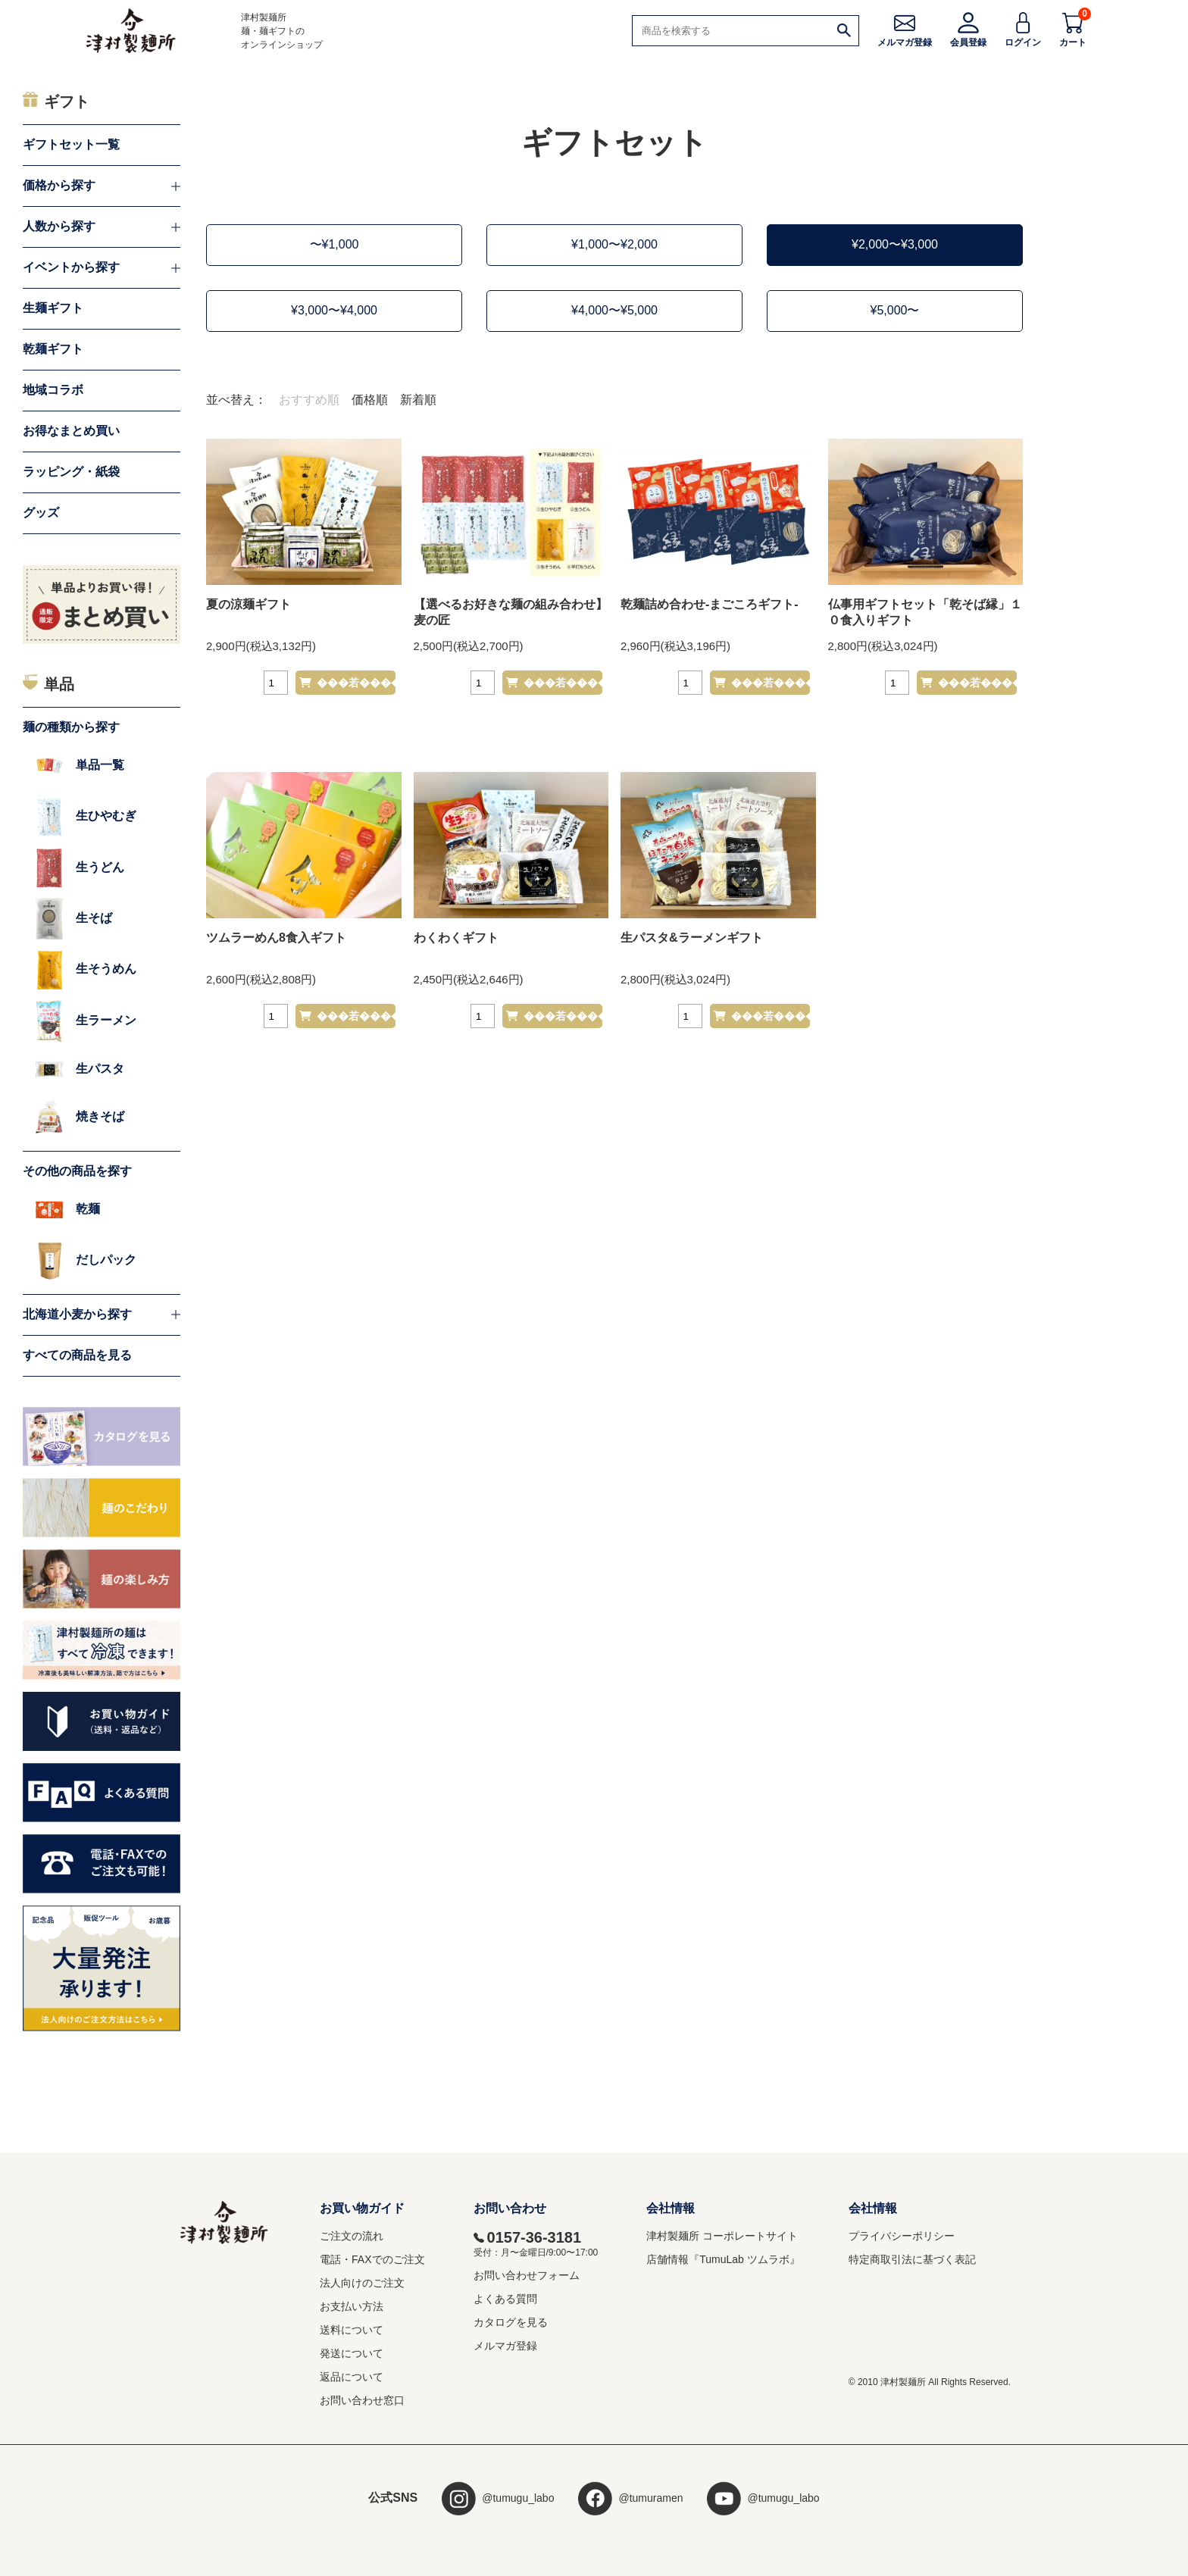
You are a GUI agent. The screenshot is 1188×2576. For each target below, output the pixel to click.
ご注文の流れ (351, 2236)
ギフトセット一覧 (71, 144)
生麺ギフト (53, 308)
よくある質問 (505, 2299)
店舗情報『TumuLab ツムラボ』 (723, 2259)
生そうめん (85, 969)
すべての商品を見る (77, 1355)
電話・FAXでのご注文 (372, 2259)
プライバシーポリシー (902, 2236)
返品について (351, 2377)
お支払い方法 (351, 2306)
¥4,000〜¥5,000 (614, 310)
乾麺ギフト (53, 348)
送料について (351, 2330)
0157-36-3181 (528, 2237)
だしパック (85, 1261)
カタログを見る (511, 2322)
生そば (73, 918)
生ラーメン (85, 1021)
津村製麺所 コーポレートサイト (722, 2236)
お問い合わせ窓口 (362, 2400)
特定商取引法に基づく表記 (912, 2259)
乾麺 (67, 1209)
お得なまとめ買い (71, 430)
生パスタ (79, 1069)
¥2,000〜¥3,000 (895, 244)
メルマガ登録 (505, 2346)
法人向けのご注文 (362, 2283)
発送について (351, 2353)
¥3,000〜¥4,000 (334, 310)
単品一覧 (79, 765)
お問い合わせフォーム (527, 2275)
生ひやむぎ (85, 816)
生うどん (79, 868)
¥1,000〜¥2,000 (614, 244)
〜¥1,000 (334, 244)
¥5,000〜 (895, 310)
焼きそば (79, 1117)
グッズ (41, 512)
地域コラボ (53, 389)
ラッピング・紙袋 (71, 471)
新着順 (418, 399)
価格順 (370, 399)
